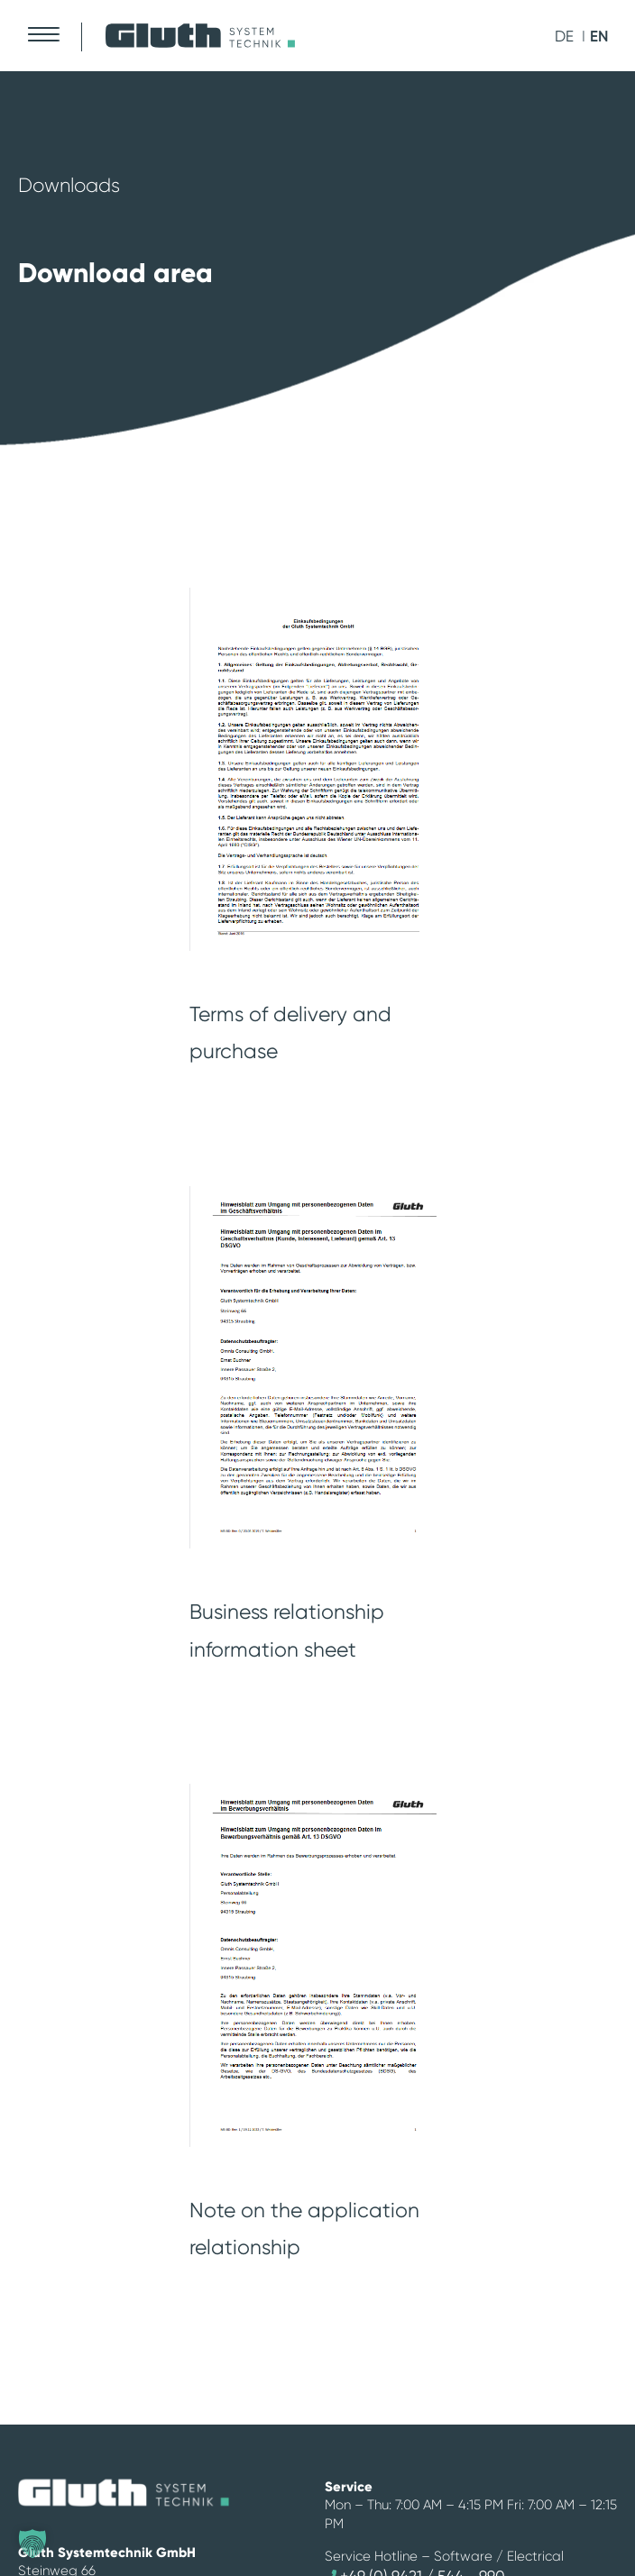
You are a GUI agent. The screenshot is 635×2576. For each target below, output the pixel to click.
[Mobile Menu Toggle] (43, 34)
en (599, 36)
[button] (32, 2543)
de (564, 36)
